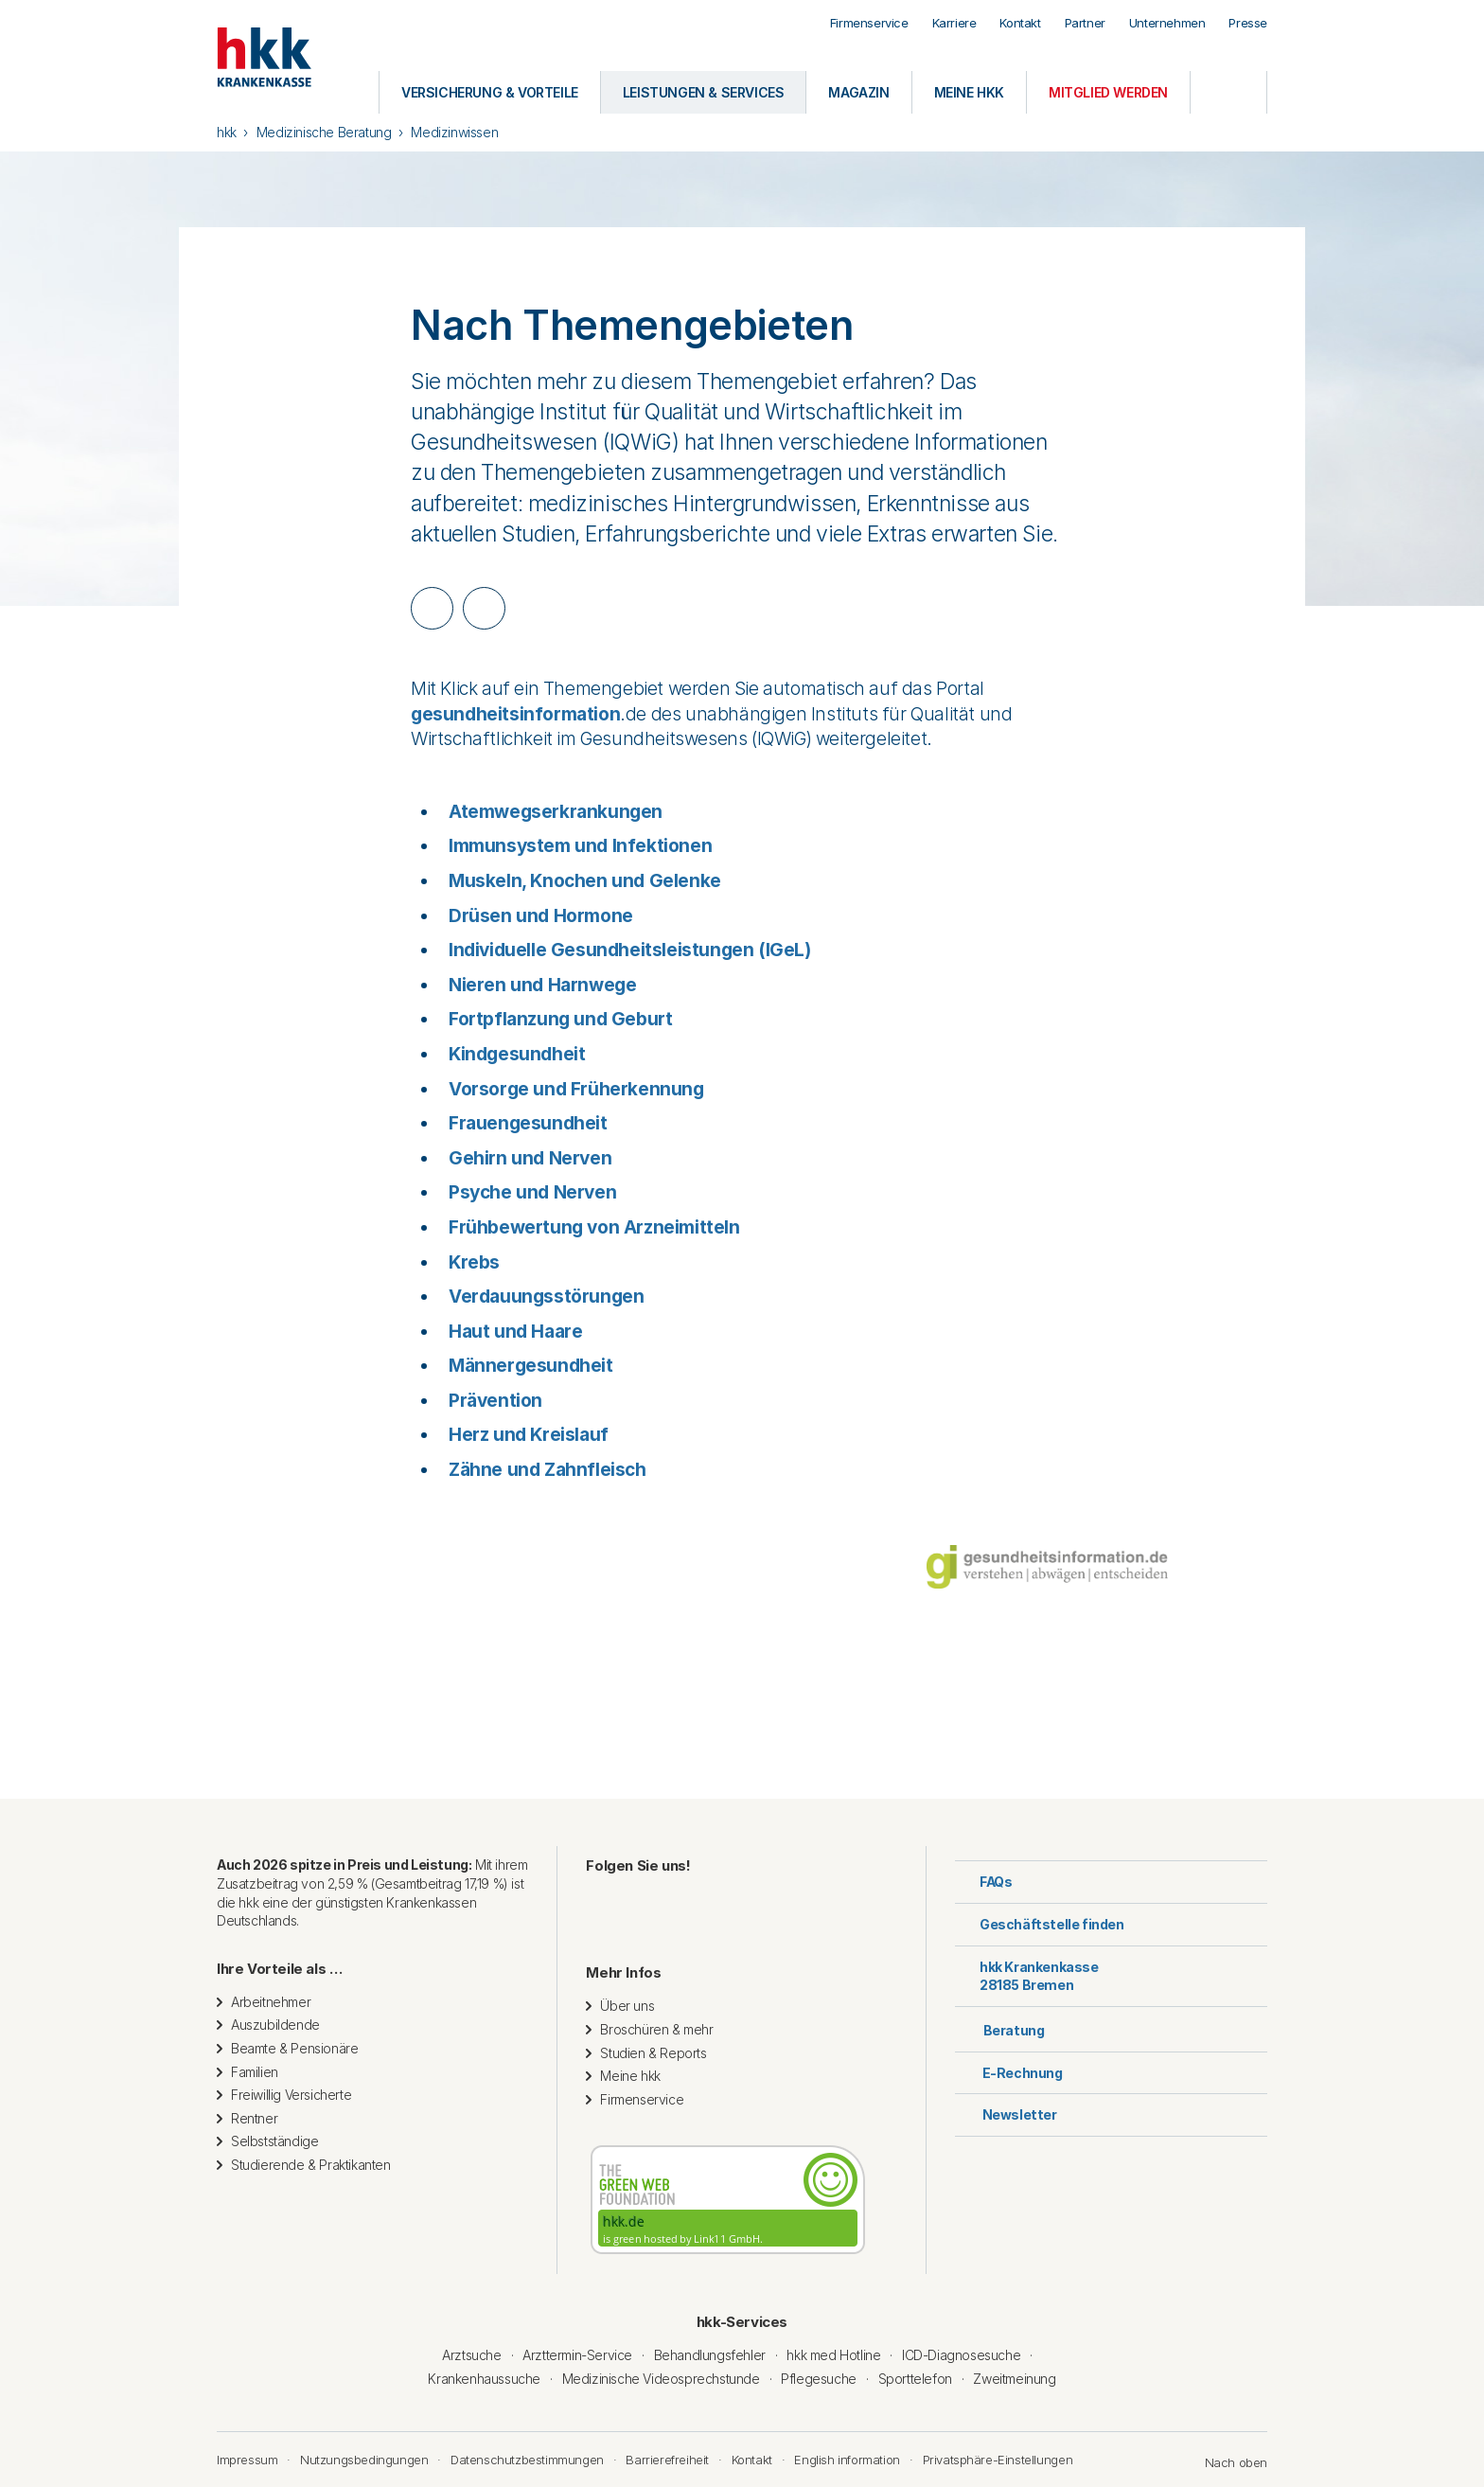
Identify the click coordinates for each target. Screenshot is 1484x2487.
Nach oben (1226, 2462)
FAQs (983, 1882)
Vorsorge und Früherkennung (576, 1089)
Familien (254, 2072)
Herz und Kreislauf (529, 1435)
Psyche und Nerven (532, 1192)
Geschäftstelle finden (1039, 1924)
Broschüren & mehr (656, 2029)
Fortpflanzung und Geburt (560, 1019)
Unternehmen (1167, 22)
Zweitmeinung (1014, 2379)
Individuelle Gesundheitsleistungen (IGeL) (630, 950)
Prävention (495, 1401)
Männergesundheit (531, 1366)
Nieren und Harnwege (542, 985)
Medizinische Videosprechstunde (661, 2379)
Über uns (627, 2006)
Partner (1085, 22)
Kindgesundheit (517, 1054)
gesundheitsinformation (515, 714)
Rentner (254, 2118)
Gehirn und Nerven (530, 1158)
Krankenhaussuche (484, 2379)
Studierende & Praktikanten (311, 2165)
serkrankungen (596, 812)
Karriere (954, 22)
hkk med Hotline (833, 2355)
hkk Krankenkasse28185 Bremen (1027, 1976)
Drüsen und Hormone (541, 916)
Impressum (247, 2459)
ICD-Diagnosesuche (961, 2355)
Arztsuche (471, 2355)
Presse (1247, 22)
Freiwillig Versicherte (291, 2095)
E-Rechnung (1009, 2073)
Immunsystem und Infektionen (580, 846)
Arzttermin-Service (577, 2355)
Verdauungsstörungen (546, 1296)
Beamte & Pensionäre (294, 2048)
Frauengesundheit (528, 1123)
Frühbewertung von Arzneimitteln (594, 1227)
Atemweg (490, 812)
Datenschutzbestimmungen (527, 2459)
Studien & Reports (653, 2053)
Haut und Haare (515, 1331)
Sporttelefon (915, 2379)
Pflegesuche (819, 2379)
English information (846, 2459)
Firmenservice (869, 22)
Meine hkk (630, 2076)
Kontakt (1019, 22)
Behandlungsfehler (710, 2355)
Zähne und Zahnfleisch (547, 1470)
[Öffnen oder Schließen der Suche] (1228, 92)
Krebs (474, 1262)
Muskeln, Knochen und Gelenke (585, 881)
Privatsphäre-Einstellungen (998, 2459)
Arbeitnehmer (270, 2002)
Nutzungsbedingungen (364, 2459)
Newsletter (1006, 2114)
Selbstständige (274, 2141)
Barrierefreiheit (667, 2459)
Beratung (999, 2028)
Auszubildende (275, 2024)
